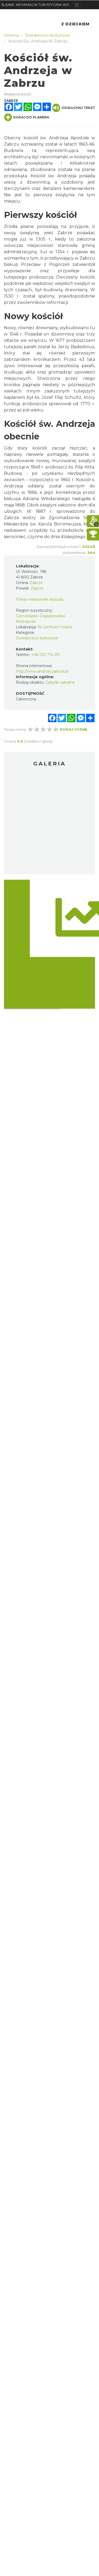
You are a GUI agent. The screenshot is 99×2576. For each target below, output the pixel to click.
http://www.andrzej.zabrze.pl (42, 671)
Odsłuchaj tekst (73, 108)
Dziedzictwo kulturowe (37, 638)
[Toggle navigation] (76, 4)
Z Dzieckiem (75, 24)
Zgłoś (88, 546)
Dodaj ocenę (73, 729)
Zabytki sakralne (60, 682)
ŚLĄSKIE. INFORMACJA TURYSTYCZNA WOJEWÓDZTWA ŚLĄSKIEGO (36, 5)
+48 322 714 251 (45, 654)
